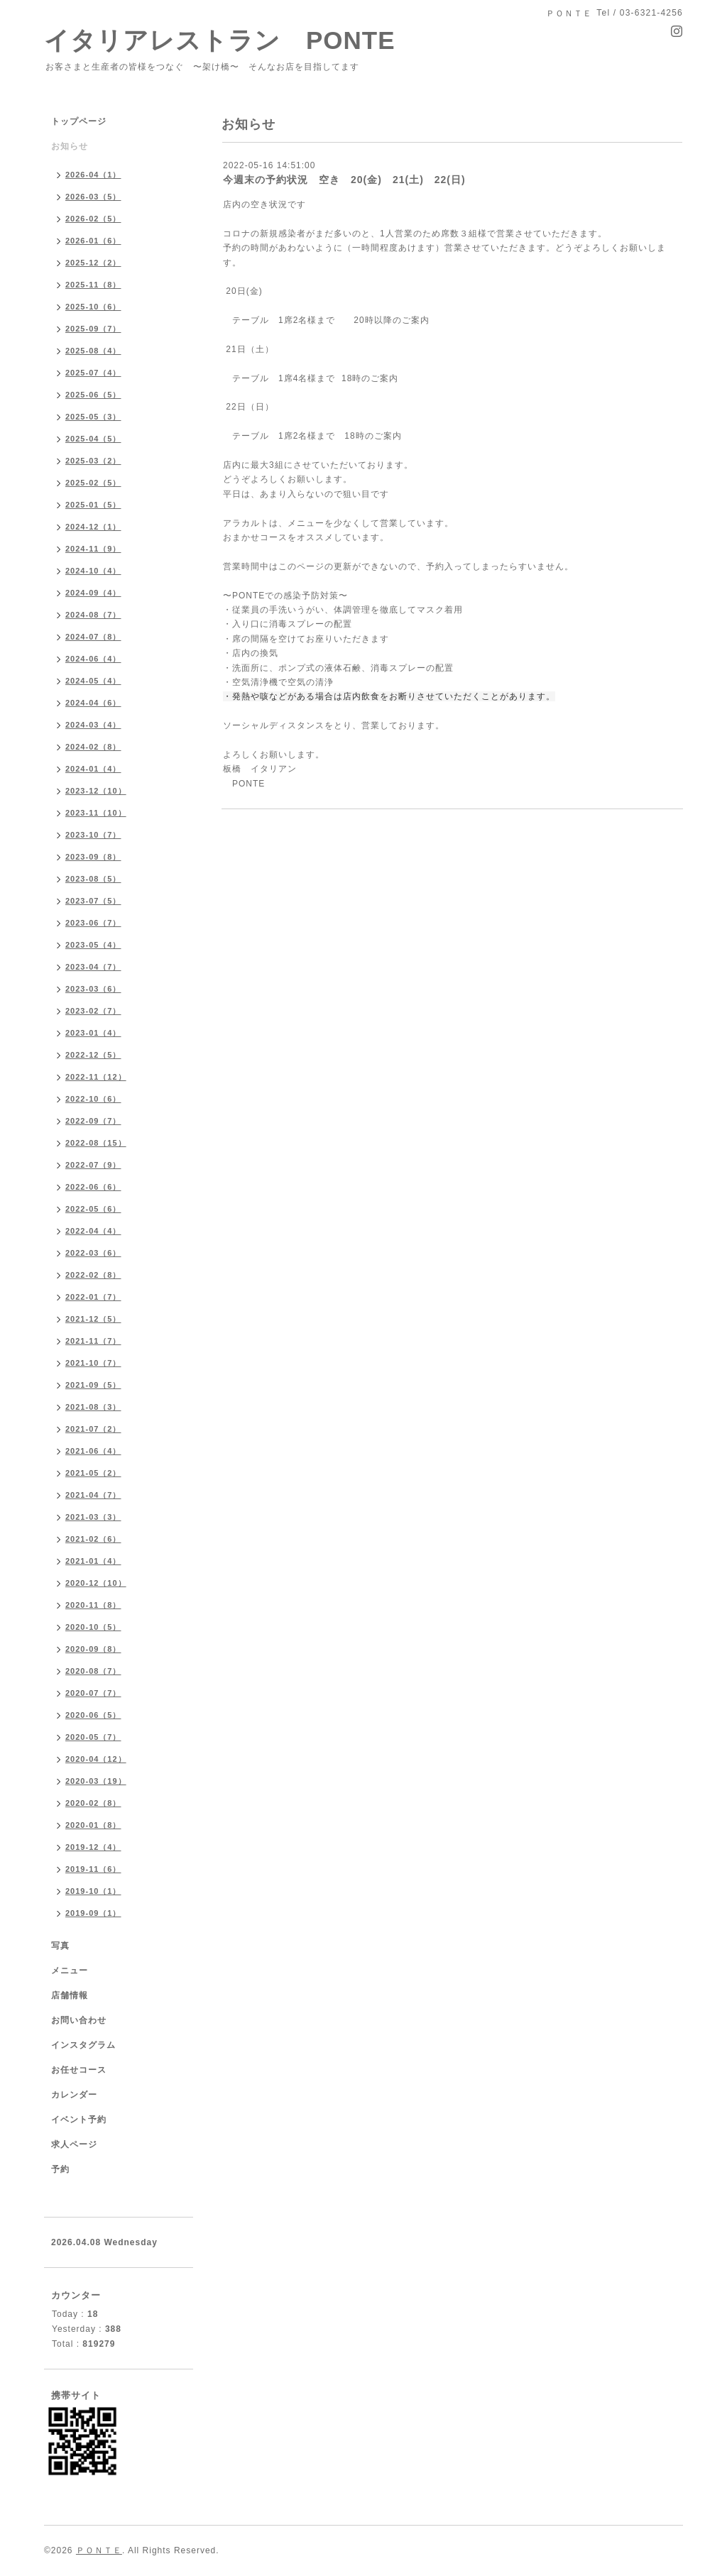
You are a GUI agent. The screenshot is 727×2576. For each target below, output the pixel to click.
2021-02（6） (93, 1539)
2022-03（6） (93, 1253)
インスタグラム (83, 2045)
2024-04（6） (93, 702)
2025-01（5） (93, 504)
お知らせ (69, 146)
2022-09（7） (93, 1121)
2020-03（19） (95, 1781)
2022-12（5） (93, 1055)
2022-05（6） (93, 1209)
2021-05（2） (93, 1473)
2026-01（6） (93, 240)
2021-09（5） (93, 1385)
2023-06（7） (93, 923)
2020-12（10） (95, 1583)
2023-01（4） (93, 1033)
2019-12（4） (93, 1847)
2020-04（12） (95, 1759)
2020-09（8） (93, 1649)
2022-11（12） (95, 1077)
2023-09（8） (93, 857)
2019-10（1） (93, 1891)
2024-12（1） (93, 526)
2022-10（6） (93, 1099)
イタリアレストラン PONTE (232, 40)
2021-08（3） (93, 1407)
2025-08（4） (93, 350)
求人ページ (74, 2144)
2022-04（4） (93, 1231)
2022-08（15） (95, 1143)
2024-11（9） (93, 548)
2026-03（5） (93, 196)
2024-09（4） (93, 592)
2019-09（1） (93, 1913)
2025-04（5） (93, 438)
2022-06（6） (93, 1187)
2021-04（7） (93, 1495)
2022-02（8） (93, 1275)
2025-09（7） (93, 328)
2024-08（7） (93, 614)
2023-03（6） (93, 989)
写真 (60, 1946)
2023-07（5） (93, 901)
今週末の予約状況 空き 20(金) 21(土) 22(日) (344, 179)
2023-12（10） (95, 790)
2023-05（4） (93, 945)
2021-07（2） (93, 1429)
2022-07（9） (93, 1165)
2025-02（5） (93, 482)
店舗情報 (69, 1995)
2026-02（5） (93, 218)
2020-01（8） (93, 1825)
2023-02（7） (93, 1011)
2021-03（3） (93, 1517)
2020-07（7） (93, 1693)
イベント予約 (78, 2120)
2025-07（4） (93, 372)
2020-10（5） (93, 1627)
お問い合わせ (78, 2020)
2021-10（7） (93, 1363)
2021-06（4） (93, 1451)
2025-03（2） (93, 460)
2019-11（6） (93, 1869)
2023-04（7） (93, 967)
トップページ (78, 121)
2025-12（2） (93, 262)
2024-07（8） (93, 636)
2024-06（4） (93, 658)
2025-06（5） (93, 394)
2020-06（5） (93, 1715)
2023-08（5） (93, 879)
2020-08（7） (93, 1671)
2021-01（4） (93, 1561)
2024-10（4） (93, 570)
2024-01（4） (93, 768)
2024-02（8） (93, 746)
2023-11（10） (95, 813)
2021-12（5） (93, 1319)
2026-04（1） (93, 174)
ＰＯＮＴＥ (99, 2550)
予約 (60, 2169)
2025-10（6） (93, 306)
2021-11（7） (93, 1341)
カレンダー (74, 2095)
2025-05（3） (93, 416)
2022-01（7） (93, 1297)
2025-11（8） (93, 284)
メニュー (69, 1970)
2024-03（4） (93, 724)
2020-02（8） (93, 1803)
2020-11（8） (93, 1605)
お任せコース (78, 2070)
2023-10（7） (93, 835)
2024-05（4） (93, 680)
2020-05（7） (93, 1737)
